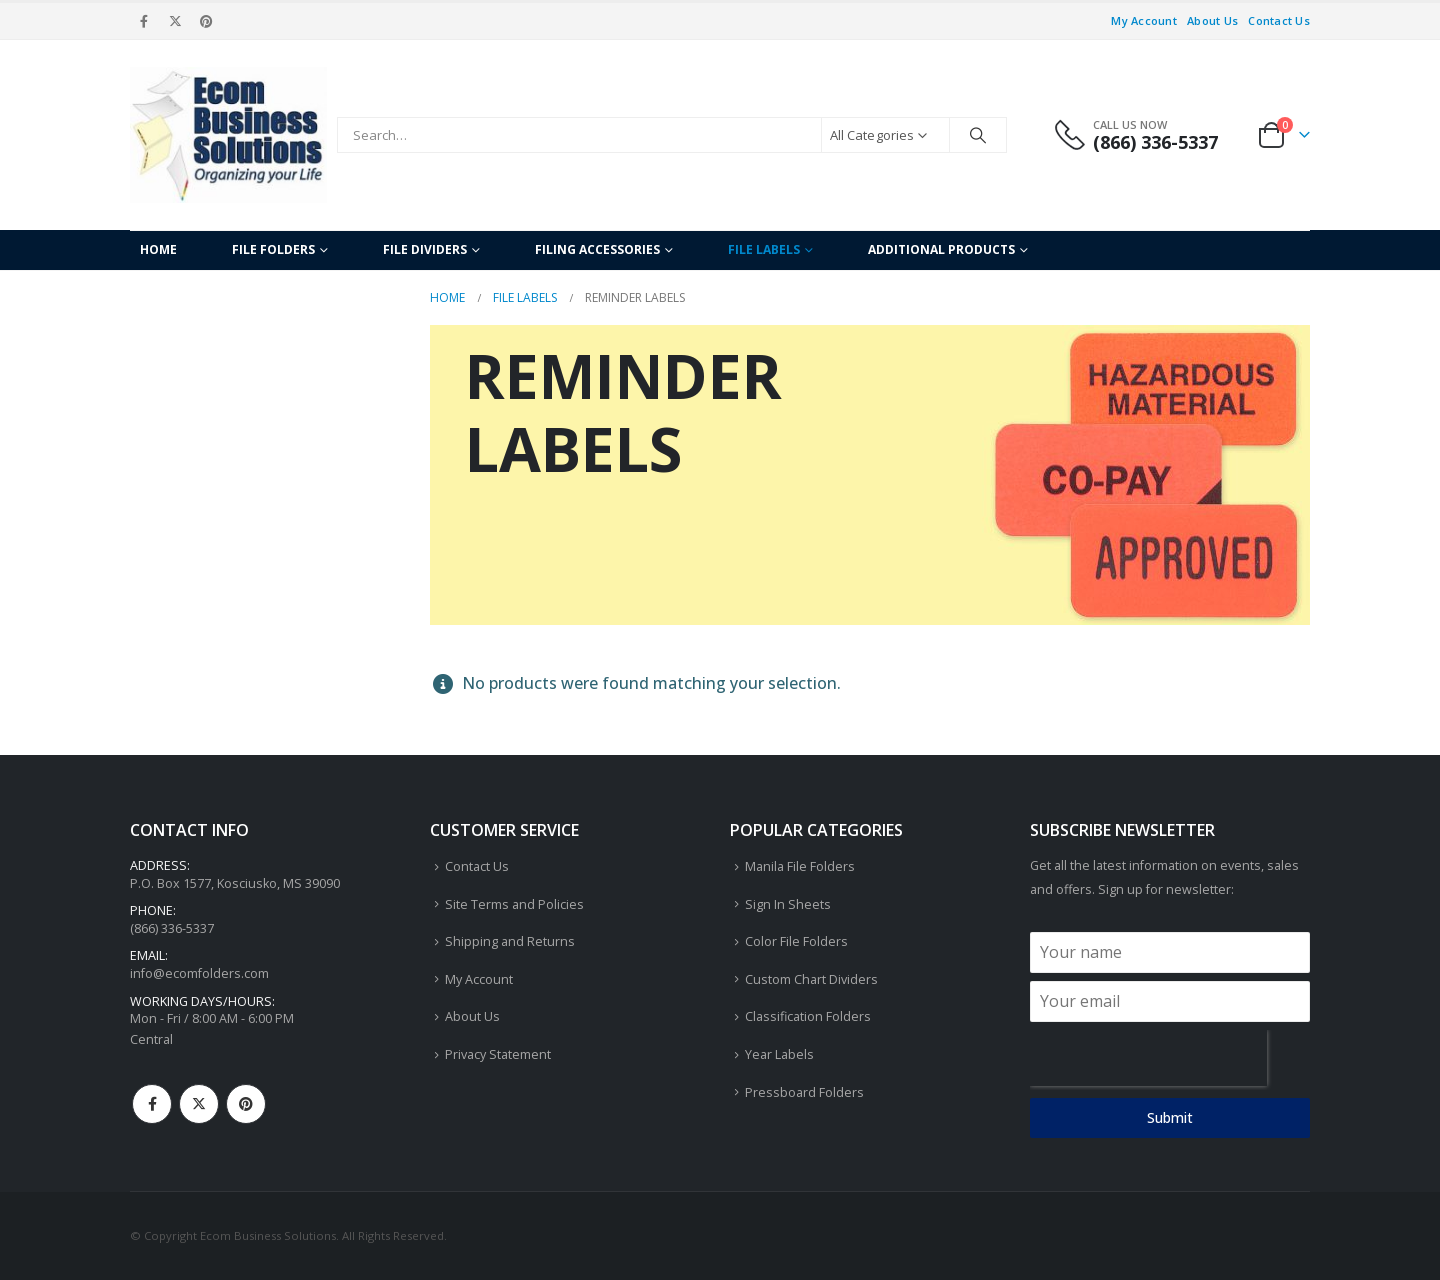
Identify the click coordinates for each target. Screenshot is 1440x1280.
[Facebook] (144, 21)
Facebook (152, 1104)
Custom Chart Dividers (811, 979)
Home (158, 249)
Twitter (199, 1104)
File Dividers (425, 249)
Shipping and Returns (510, 941)
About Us (1212, 20)
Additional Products (941, 249)
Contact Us (1279, 20)
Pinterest (246, 1104)
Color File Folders (796, 941)
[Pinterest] (207, 21)
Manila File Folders (800, 866)
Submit (1170, 1117)
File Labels (764, 249)
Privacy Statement (498, 1054)
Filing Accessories (597, 249)
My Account (1144, 20)
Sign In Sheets (788, 904)
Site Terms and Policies (514, 904)
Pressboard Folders (804, 1092)
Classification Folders (808, 1016)
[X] (175, 21)
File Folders (273, 249)
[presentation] (1148, 1058)
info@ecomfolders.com (199, 973)
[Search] (978, 135)
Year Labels (779, 1054)
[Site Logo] (228, 135)
